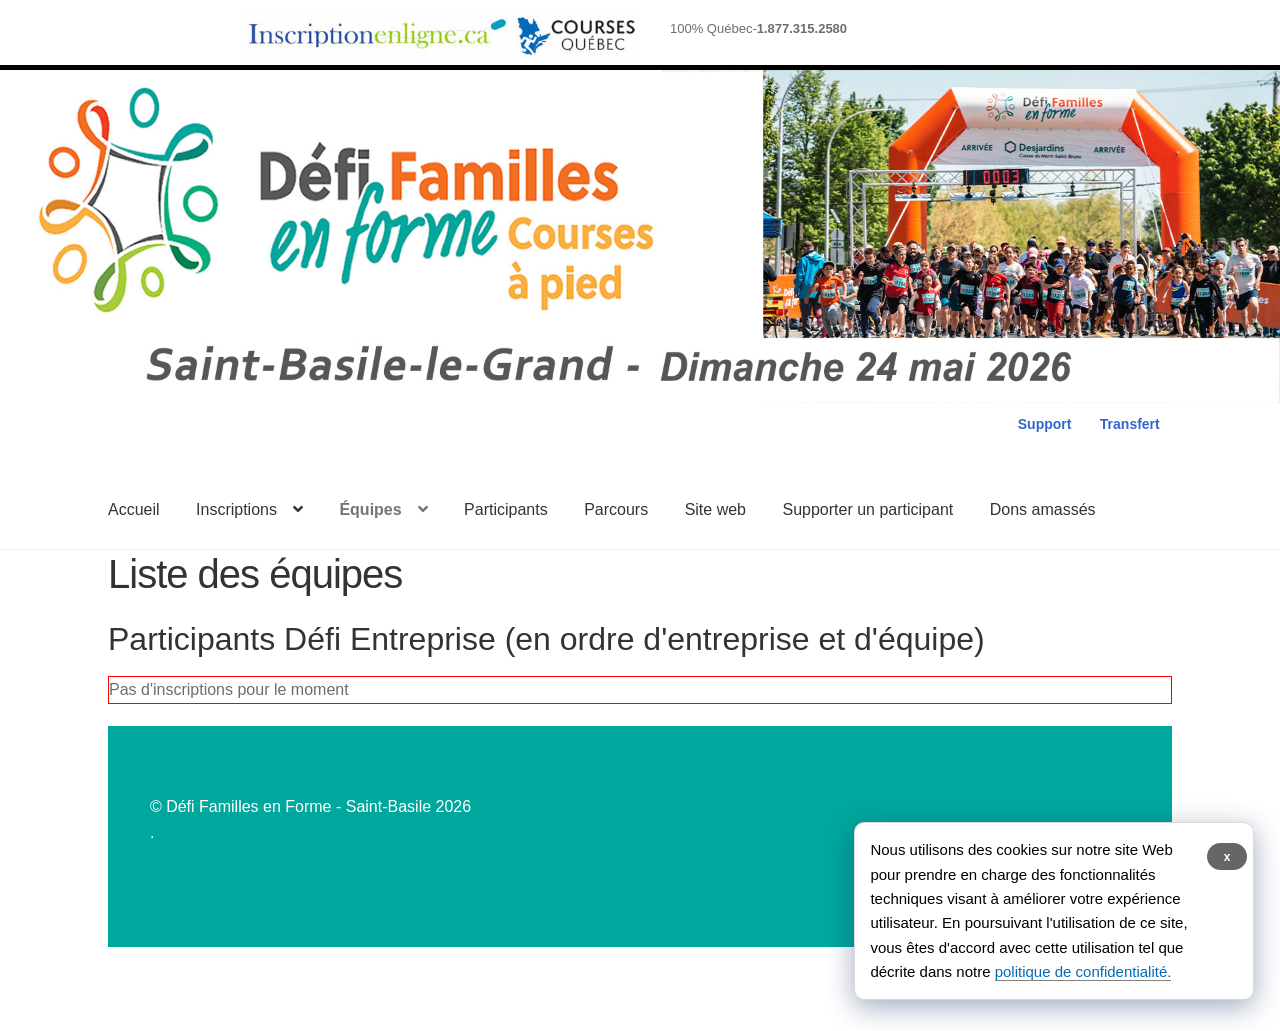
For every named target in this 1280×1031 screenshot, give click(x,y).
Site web (715, 509)
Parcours (616, 509)
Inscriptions (236, 509)
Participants (506, 509)
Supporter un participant (867, 509)
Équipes (370, 509)
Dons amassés (1043, 509)
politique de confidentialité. (1083, 971)
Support (1045, 424)
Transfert (1130, 424)
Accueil (134, 509)
